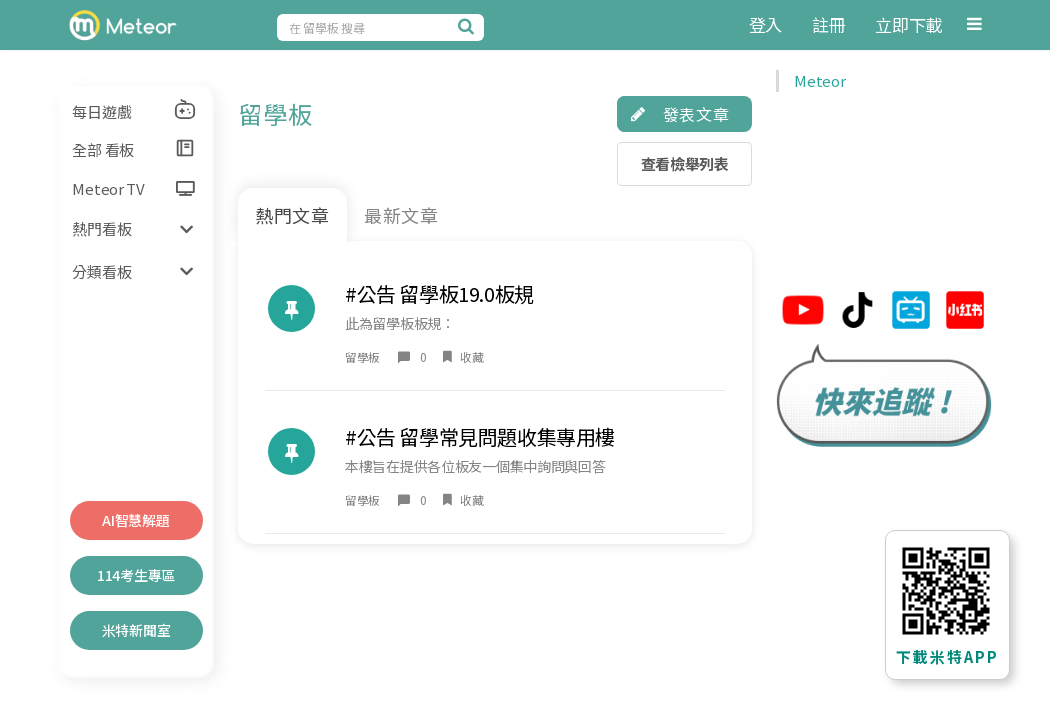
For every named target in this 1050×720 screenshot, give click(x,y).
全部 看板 (134, 149)
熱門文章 (293, 215)
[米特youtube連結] (803, 312)
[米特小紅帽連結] (965, 312)
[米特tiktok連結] (857, 312)
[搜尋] (469, 26)
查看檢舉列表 (685, 163)
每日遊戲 (134, 110)
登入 (765, 24)
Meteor (819, 80)
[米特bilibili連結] (911, 312)
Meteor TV (133, 188)
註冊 (828, 24)
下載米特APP (947, 656)
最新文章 (402, 215)
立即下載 (908, 24)
